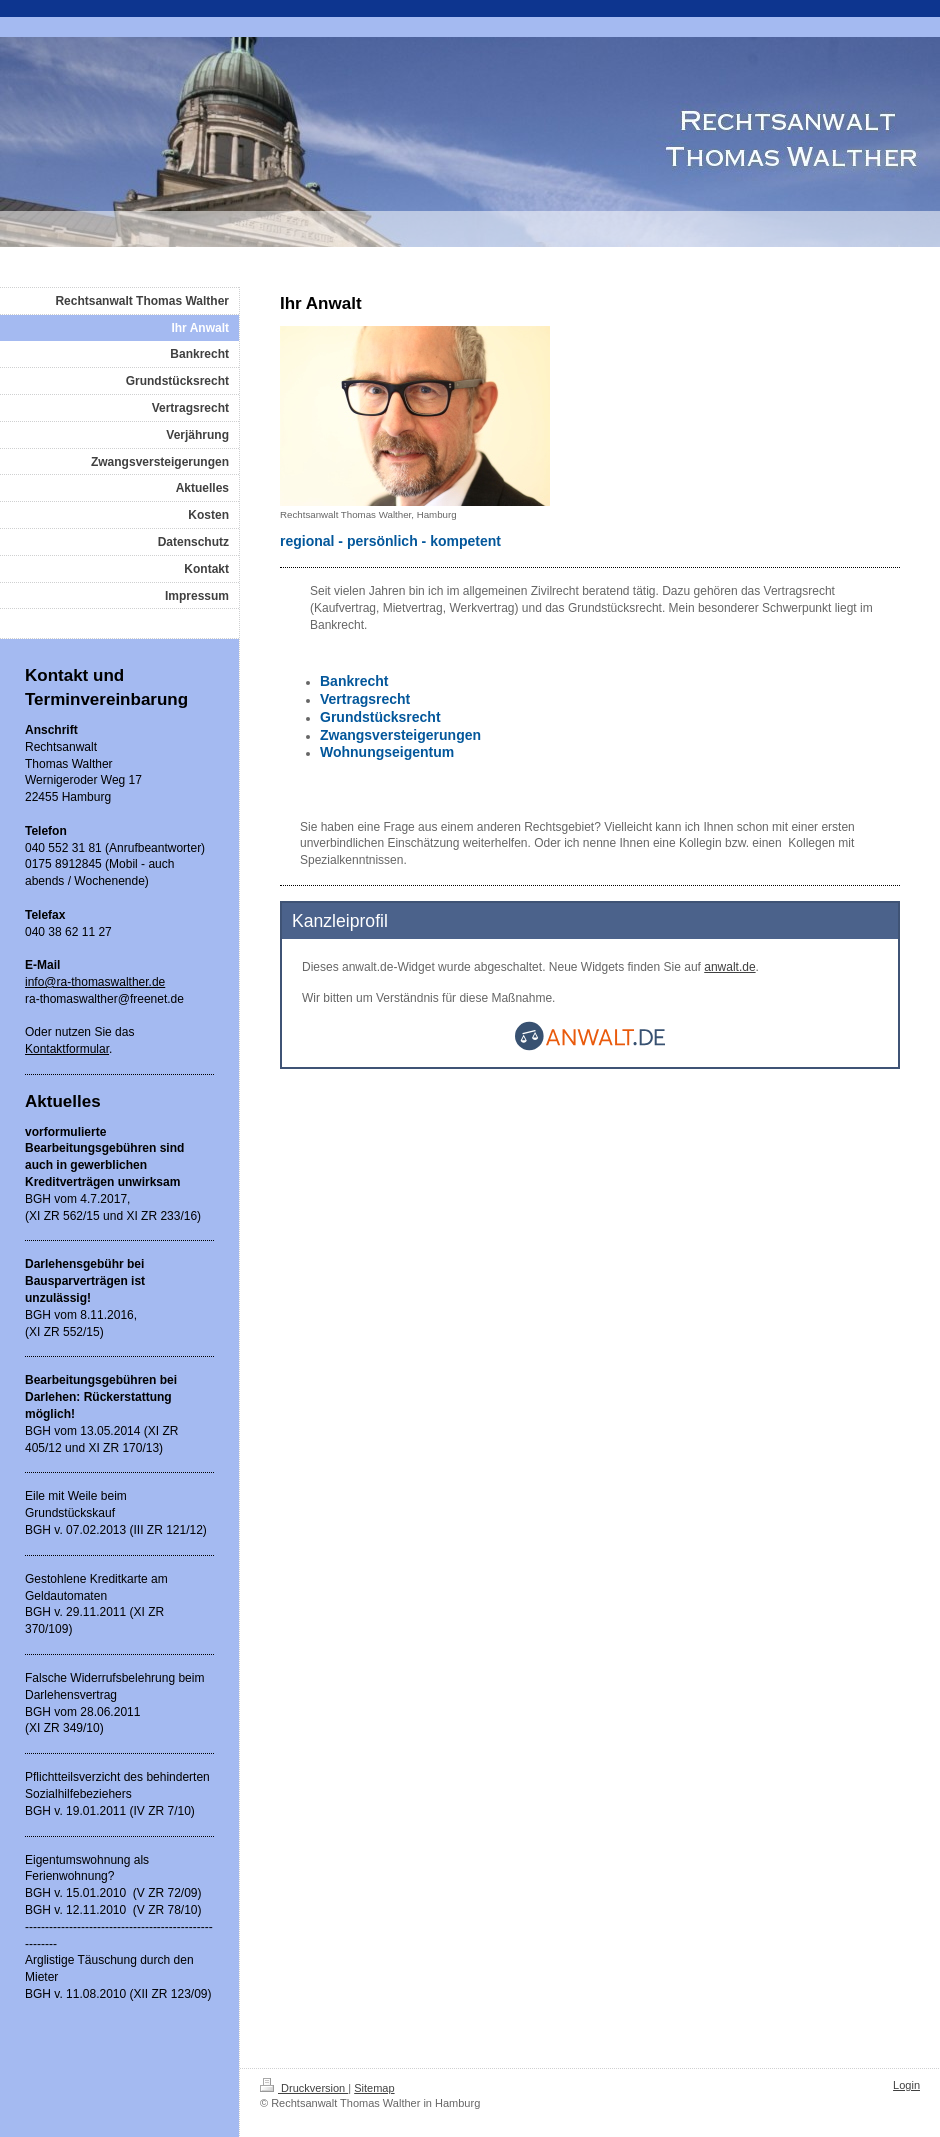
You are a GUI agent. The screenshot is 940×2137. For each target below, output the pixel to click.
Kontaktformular (67, 1049)
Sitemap (374, 2088)
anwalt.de (729, 967)
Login (906, 2085)
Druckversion (304, 2088)
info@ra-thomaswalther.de (95, 982)
